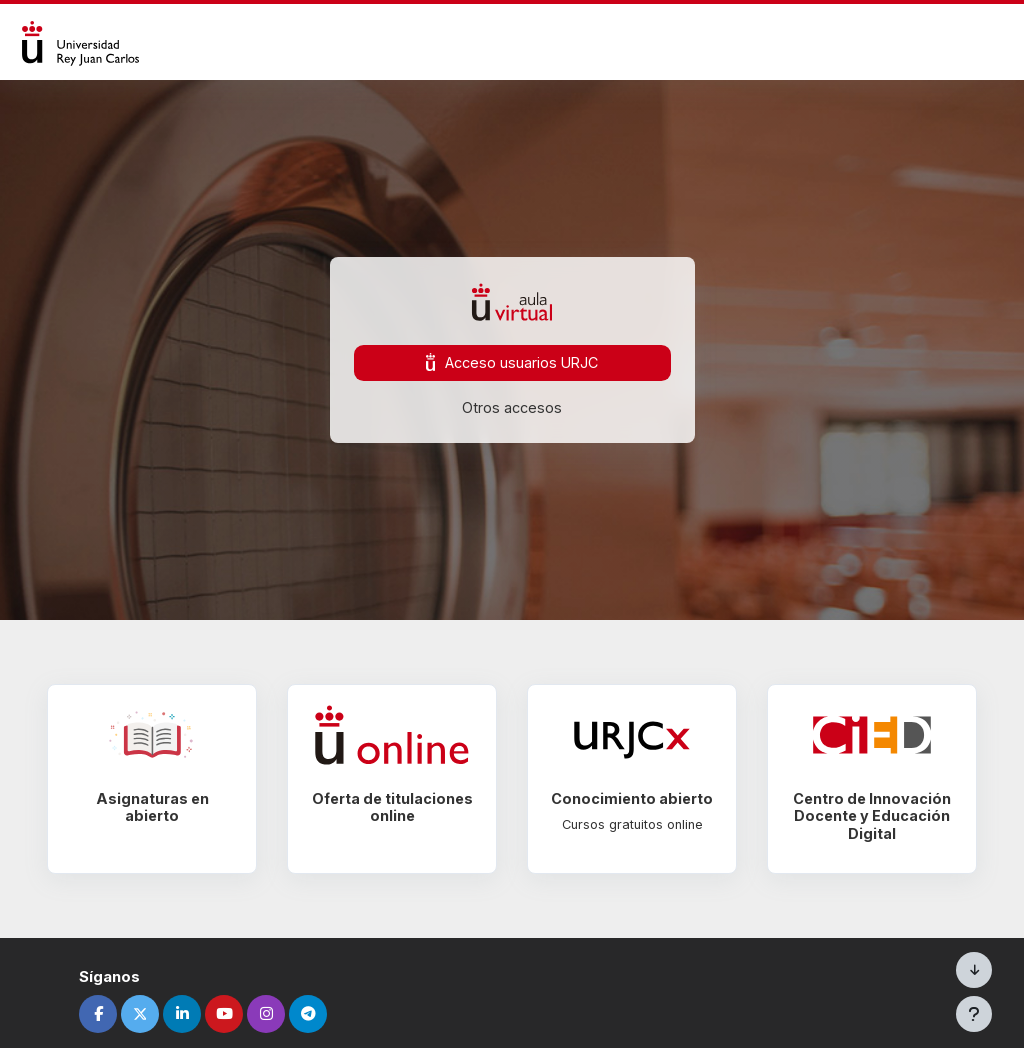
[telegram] (321, 1014)
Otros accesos (512, 407)
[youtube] (237, 1014)
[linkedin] (195, 1014)
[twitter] (153, 1014)
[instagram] (279, 1014)
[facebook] (111, 1014)
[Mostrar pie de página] (974, 1014)
